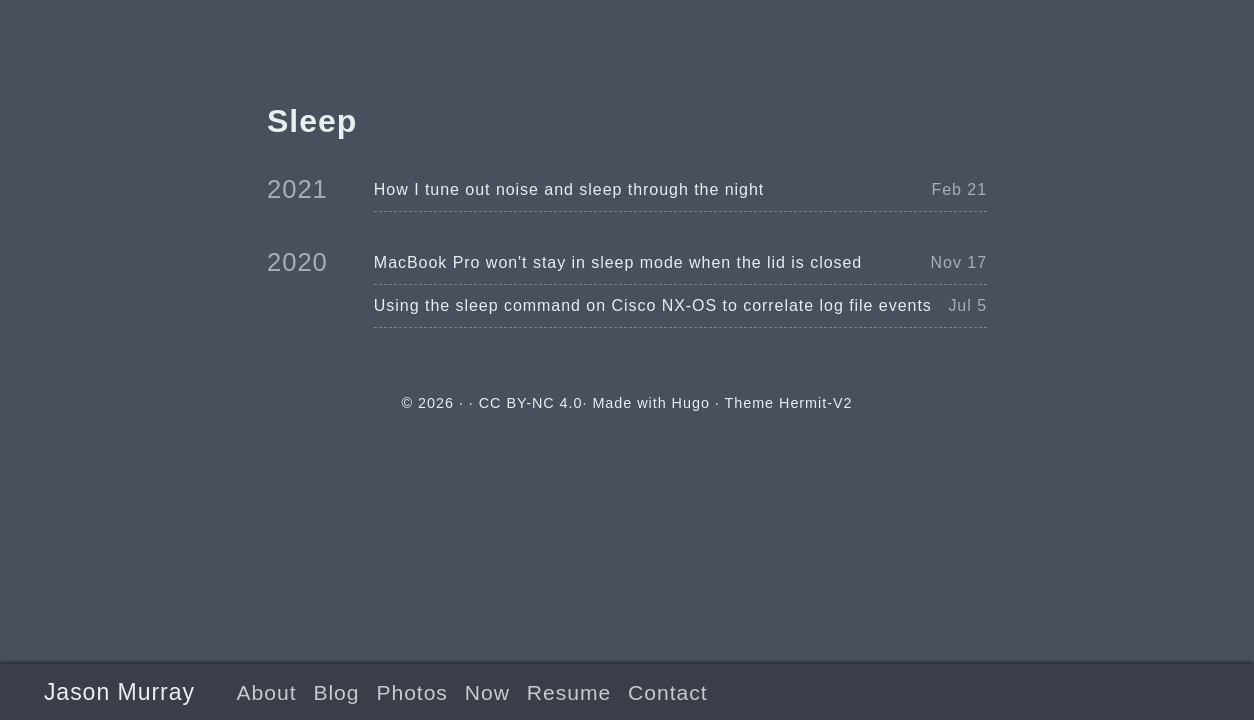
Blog (336, 692)
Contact (667, 692)
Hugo (691, 403)
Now (487, 692)
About (267, 692)
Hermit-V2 (815, 403)
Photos (411, 692)
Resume (569, 692)
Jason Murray (119, 692)
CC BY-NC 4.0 (531, 403)
